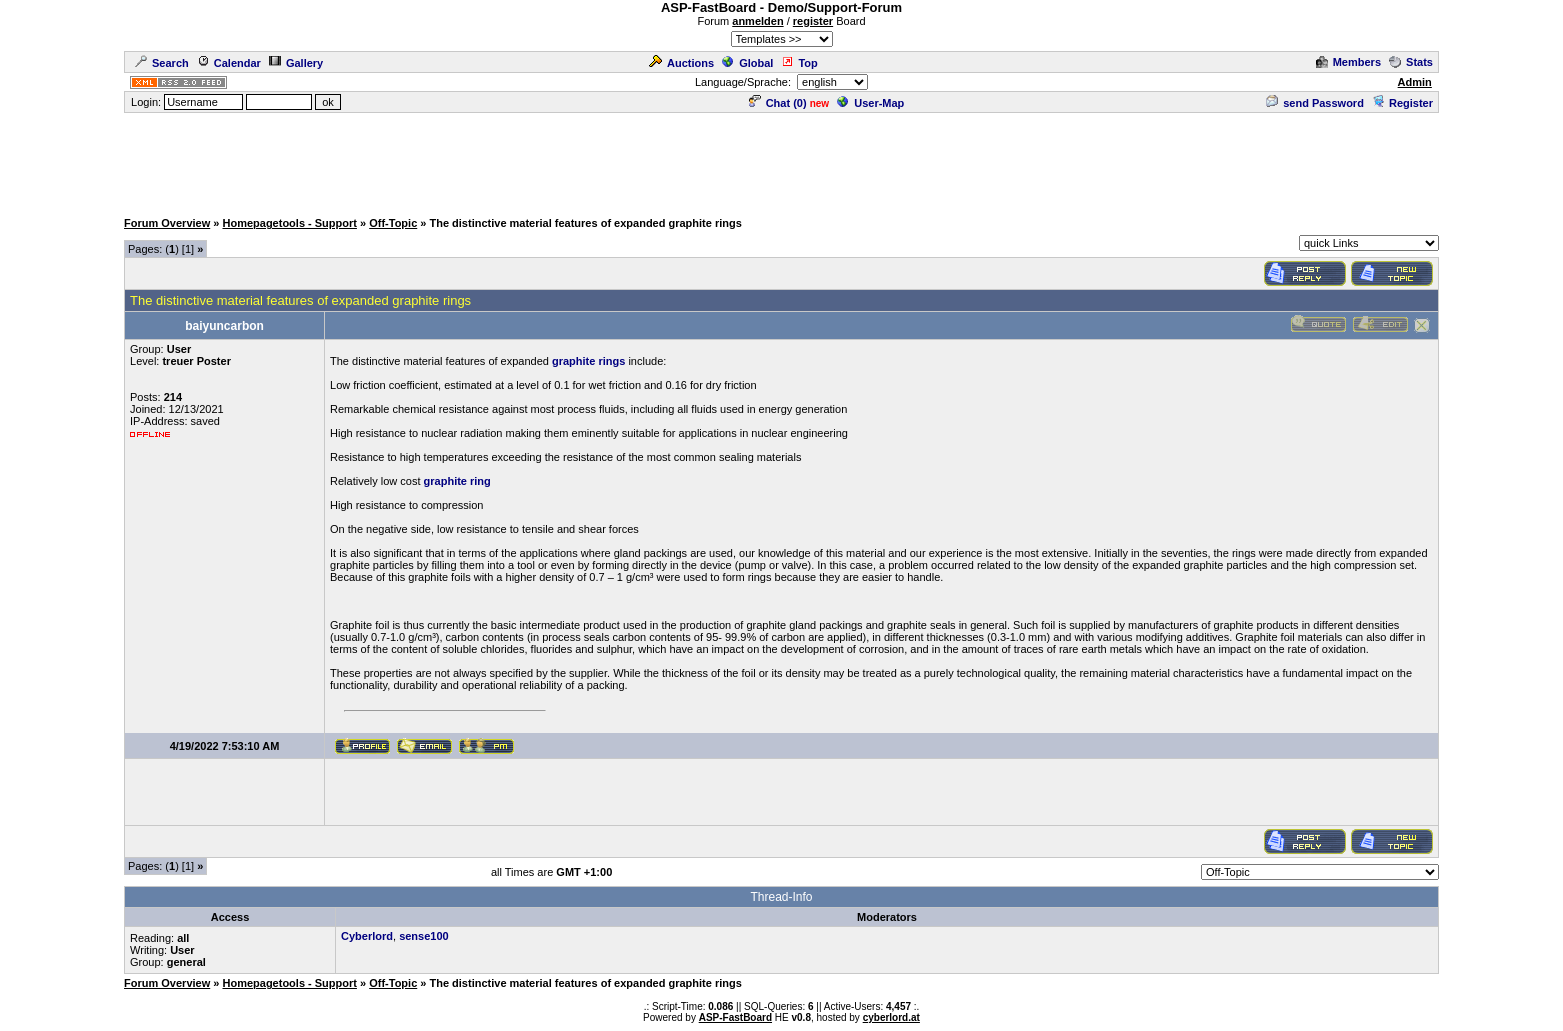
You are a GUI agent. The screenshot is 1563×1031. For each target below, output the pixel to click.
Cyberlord (367, 936)
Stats (1411, 62)
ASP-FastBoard (735, 1017)
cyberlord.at (891, 1017)
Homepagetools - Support (289, 223)
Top (799, 63)
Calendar (229, 63)
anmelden (757, 21)
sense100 (424, 936)
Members (1348, 62)
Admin (1415, 82)
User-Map (870, 103)
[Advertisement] (782, 160)
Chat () (778, 103)
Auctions (681, 63)
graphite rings (588, 361)
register (813, 21)
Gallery (296, 63)
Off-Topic (393, 223)
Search (162, 63)
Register (1402, 103)
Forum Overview (167, 223)
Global (747, 63)
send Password (1315, 103)
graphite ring (457, 481)
